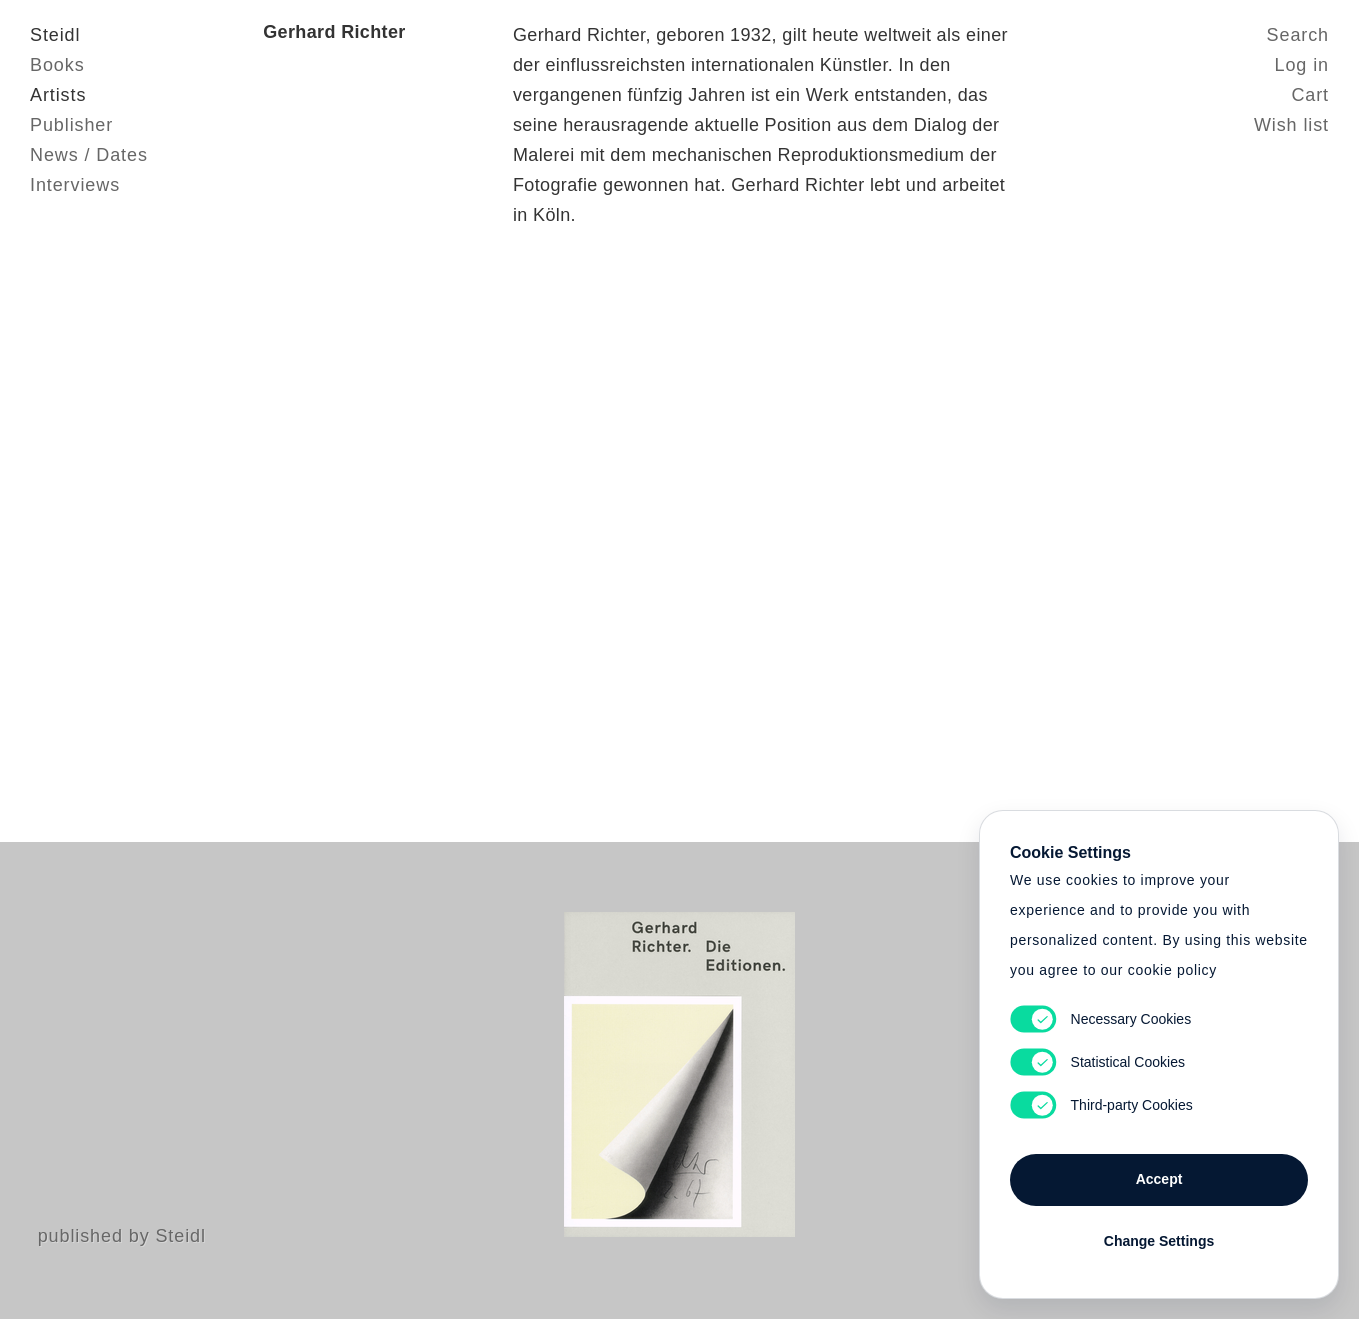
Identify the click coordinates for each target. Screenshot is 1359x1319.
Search (1298, 35)
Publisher (71, 125)
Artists (58, 95)
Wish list (1291, 125)
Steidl (55, 35)
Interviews (75, 185)
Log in (1302, 65)
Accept (1159, 1179)
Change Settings (1159, 1241)
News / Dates (89, 155)
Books (57, 65)
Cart (1310, 95)
